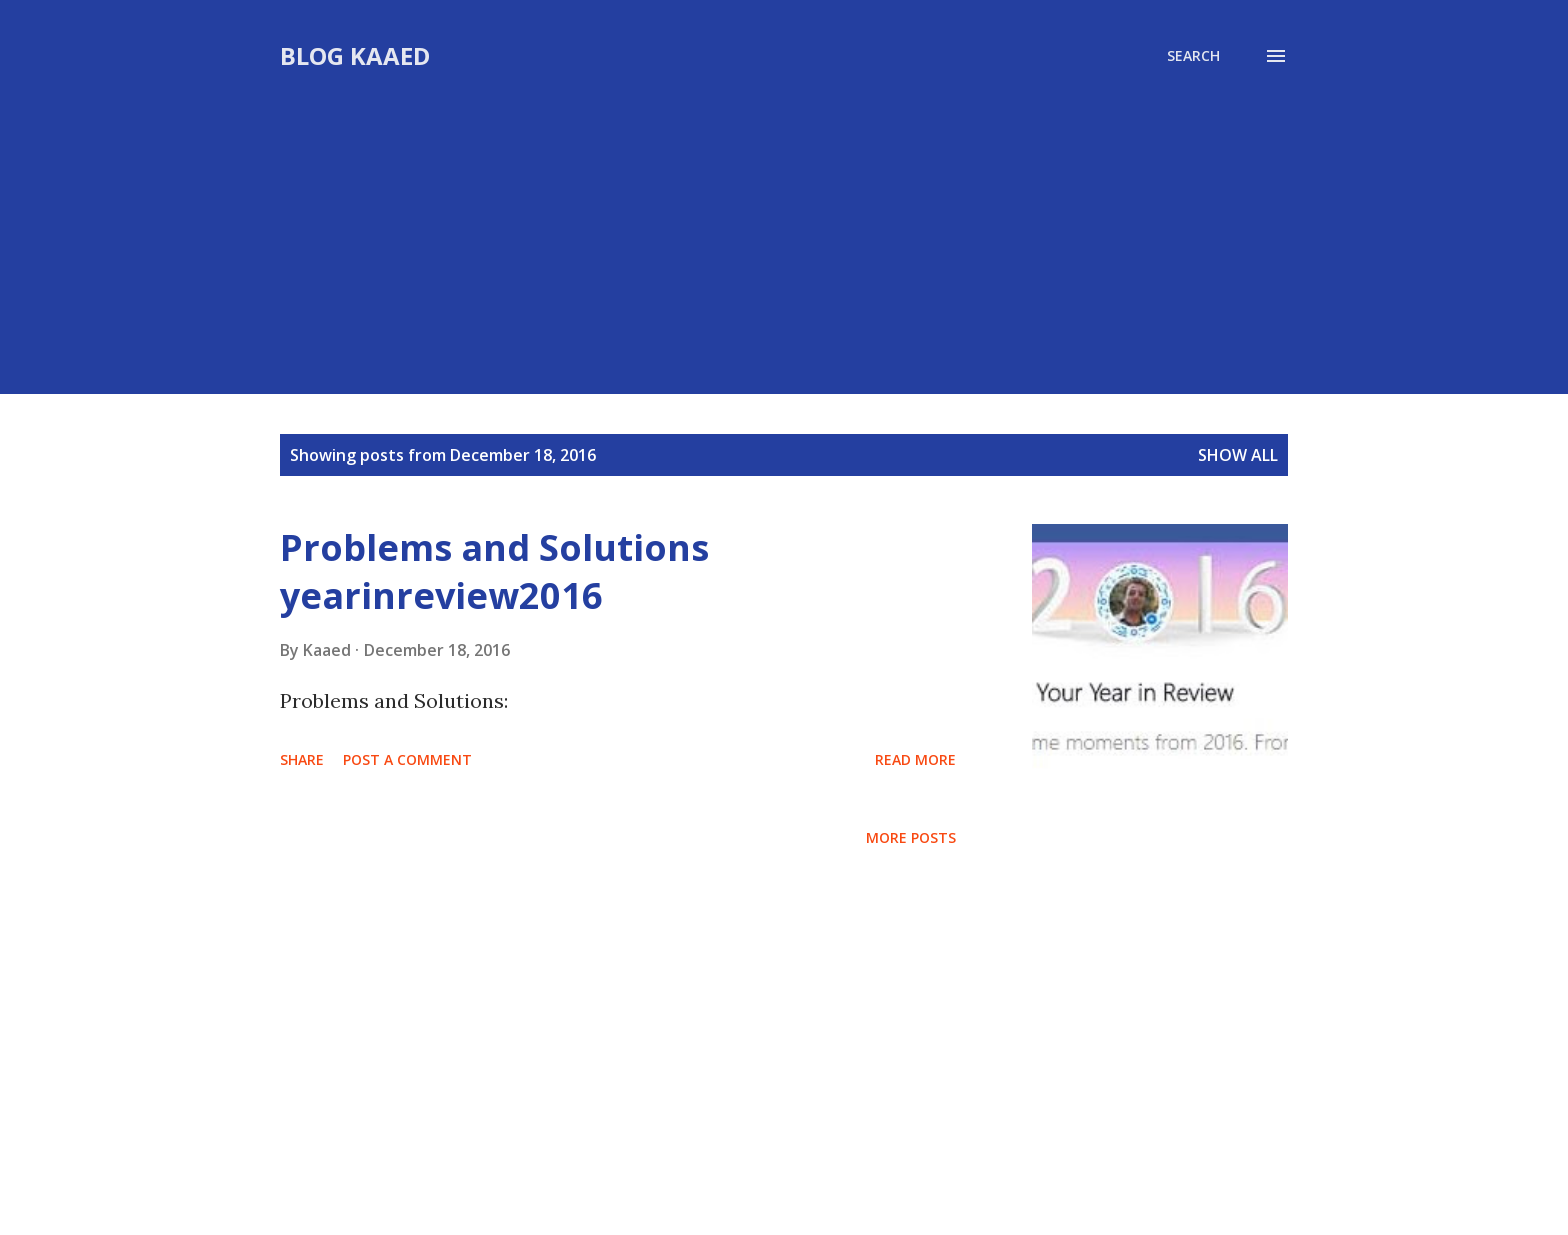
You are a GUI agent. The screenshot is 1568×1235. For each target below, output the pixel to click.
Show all (1238, 455)
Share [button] (302, 759)
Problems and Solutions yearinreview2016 (494, 571)
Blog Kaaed (355, 55)
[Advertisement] (784, 222)
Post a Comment (407, 759)
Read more (915, 759)
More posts (911, 837)
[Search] (1193, 56)
